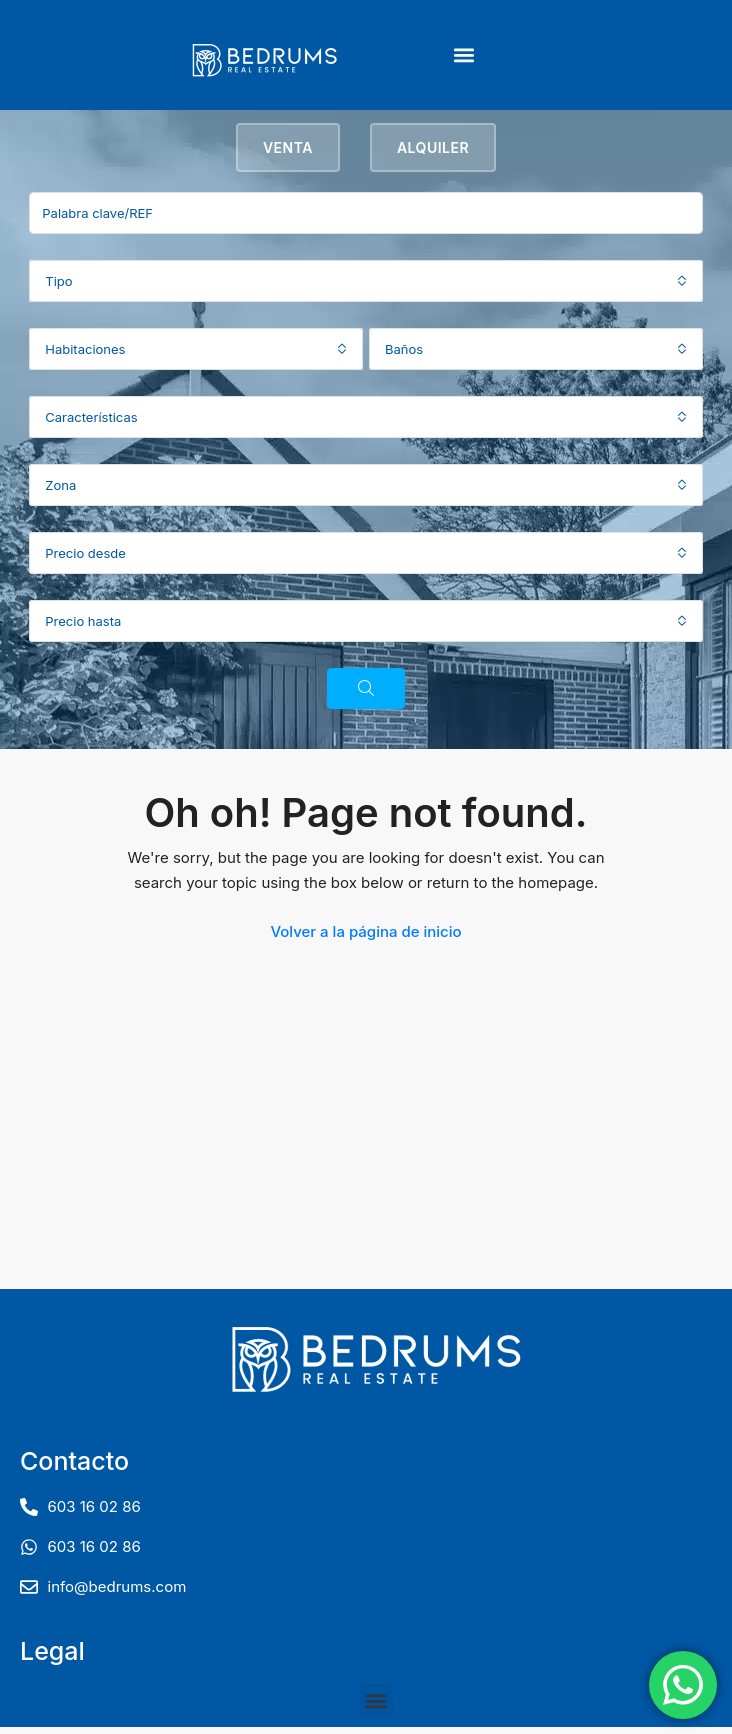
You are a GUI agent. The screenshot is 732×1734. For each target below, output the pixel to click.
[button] (463, 55)
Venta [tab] (288, 154)
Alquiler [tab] (433, 154)
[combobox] (365, 288)
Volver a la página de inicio (365, 938)
